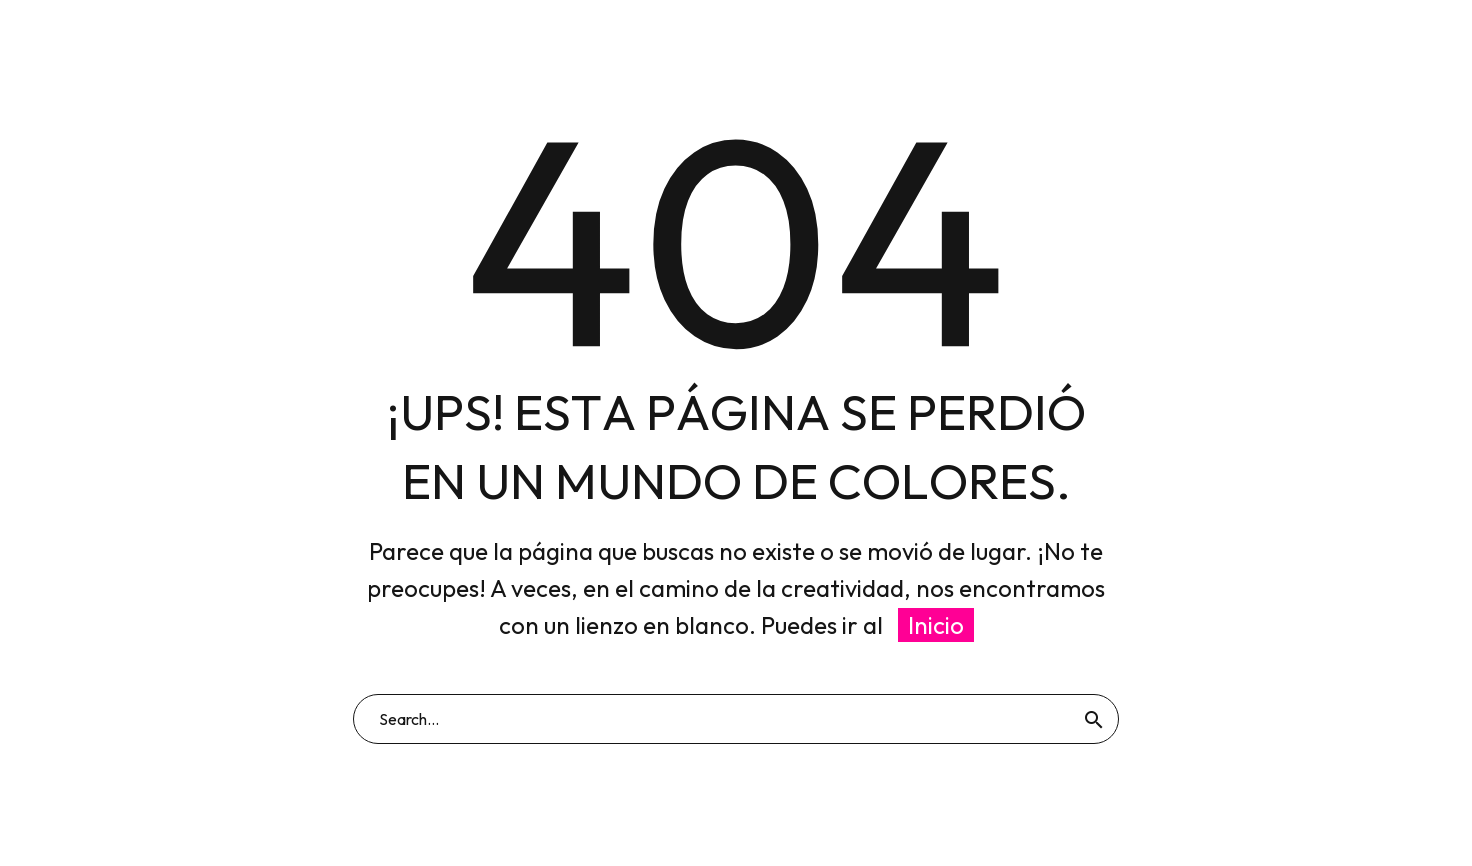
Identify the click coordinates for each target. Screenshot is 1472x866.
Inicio (936, 625)
